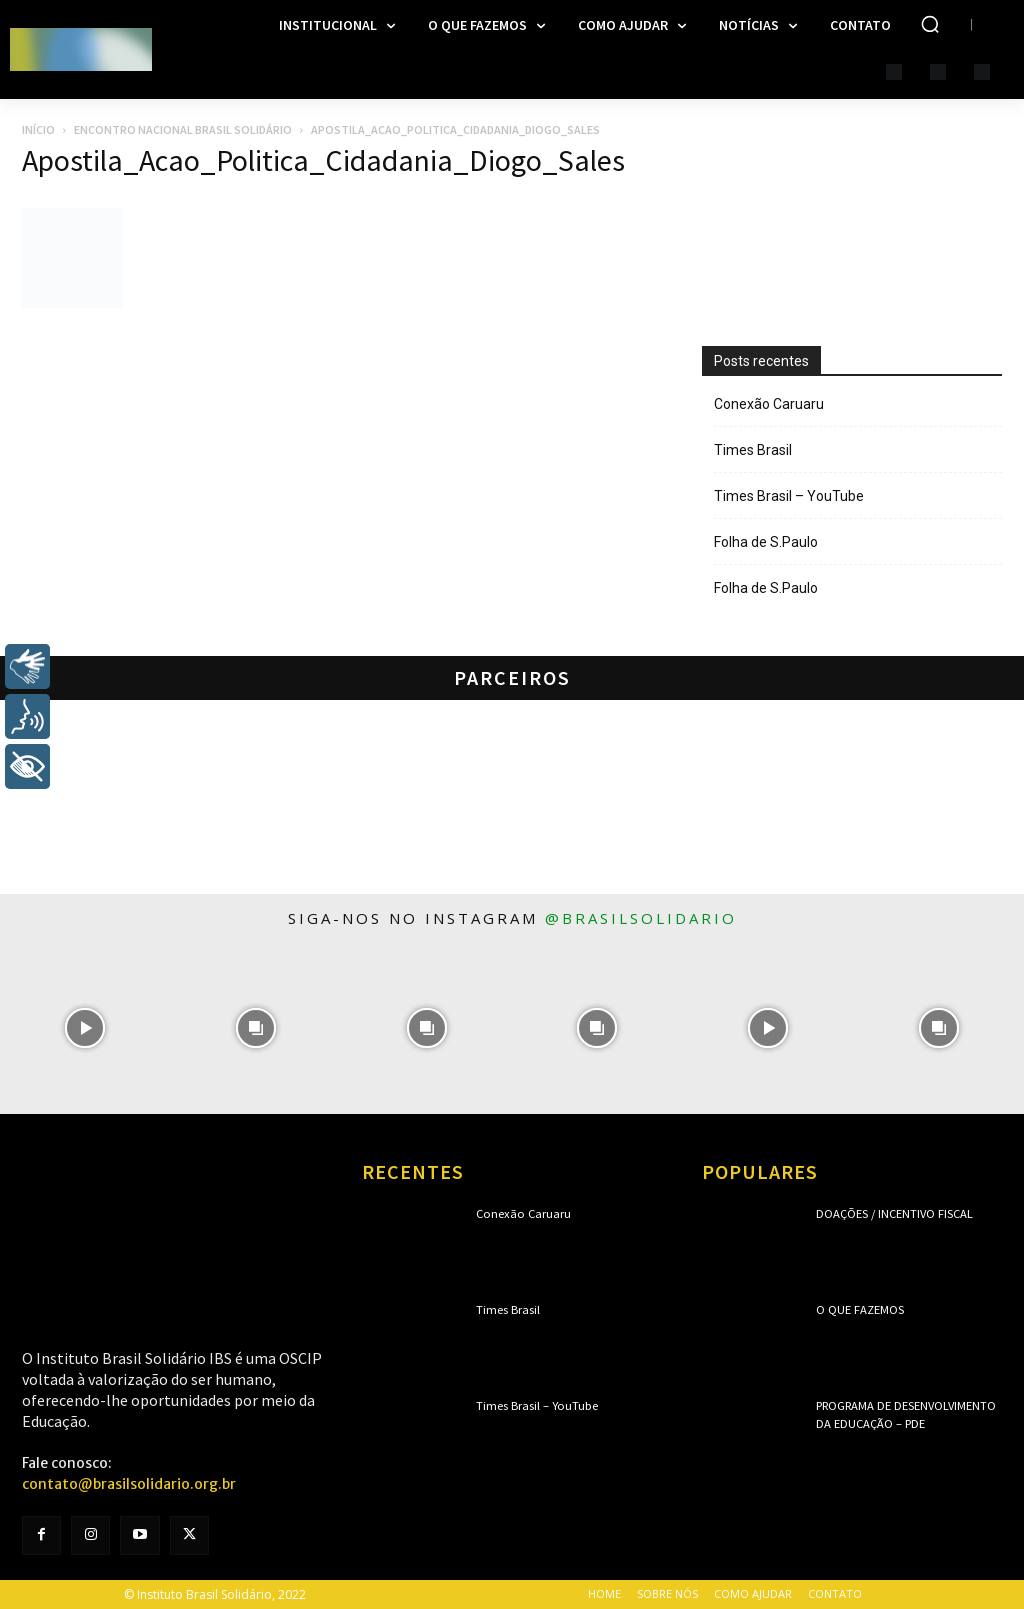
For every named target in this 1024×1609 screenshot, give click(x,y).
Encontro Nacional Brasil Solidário (183, 129)
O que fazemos (859, 1309)
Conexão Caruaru (769, 404)
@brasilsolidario (641, 918)
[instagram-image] (85, 1028)
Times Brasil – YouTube (789, 496)
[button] (930, 24)
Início (38, 129)
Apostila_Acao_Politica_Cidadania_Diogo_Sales (323, 160)
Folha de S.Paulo (766, 542)
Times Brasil (753, 450)
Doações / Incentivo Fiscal (893, 1213)
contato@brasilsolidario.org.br (129, 1484)
